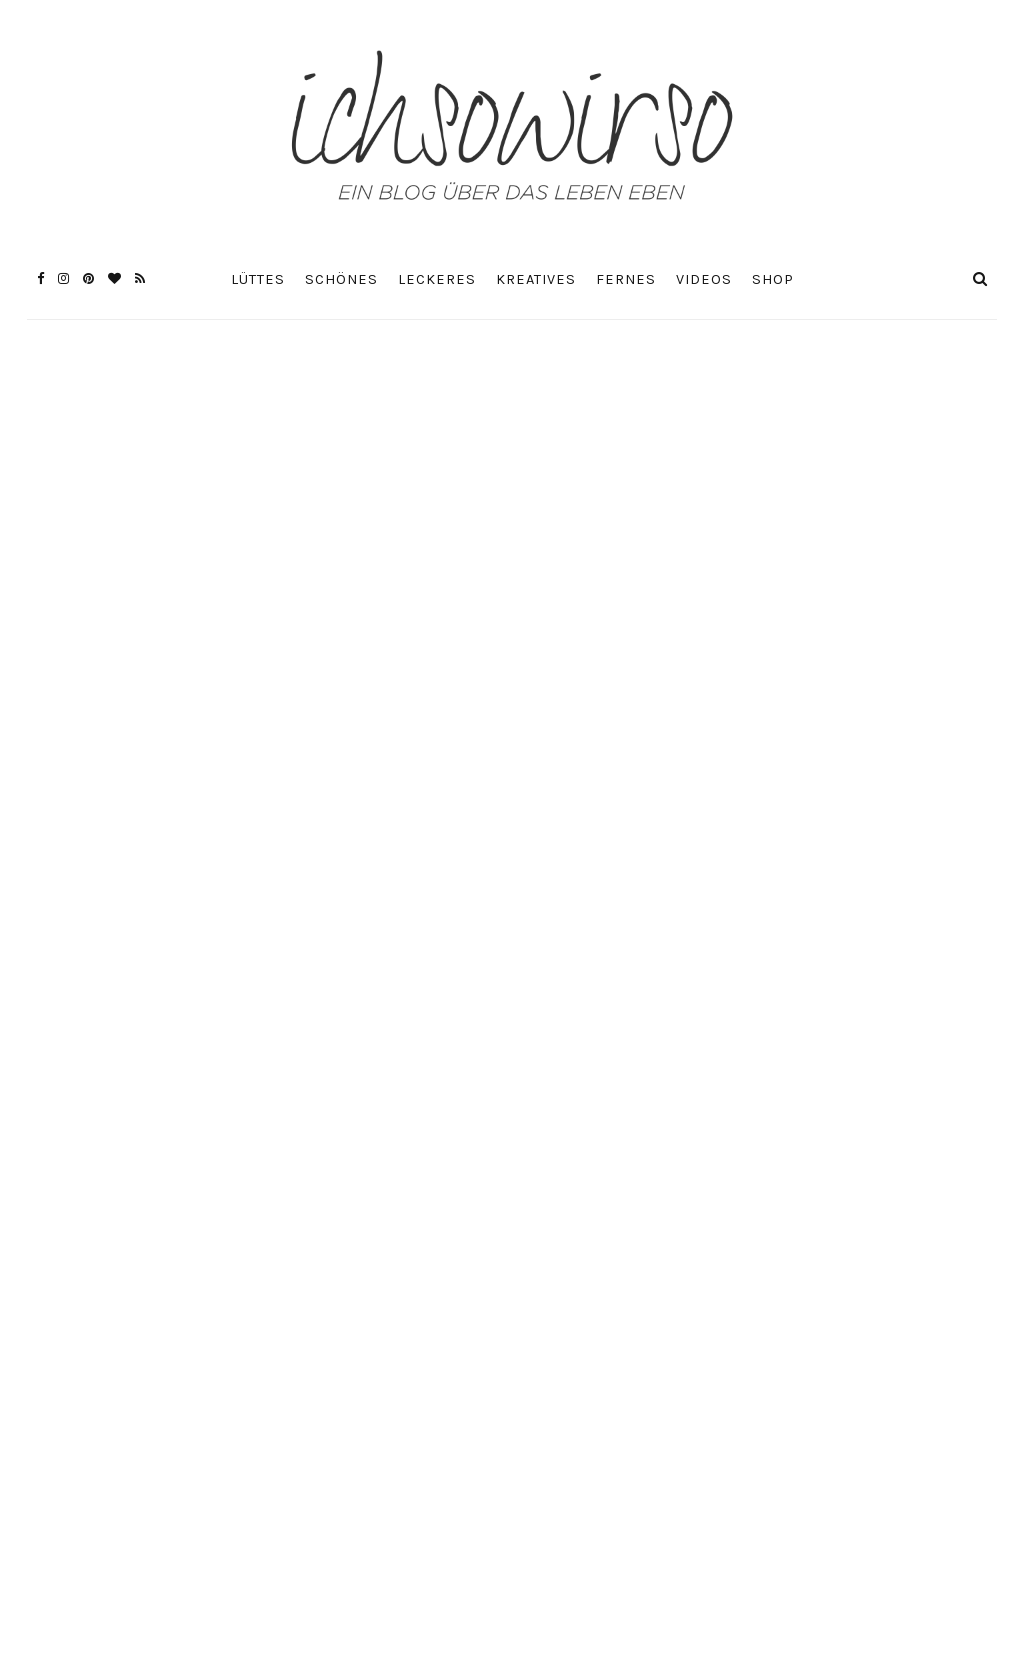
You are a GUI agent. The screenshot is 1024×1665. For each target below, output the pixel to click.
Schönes (341, 279)
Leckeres (437, 279)
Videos (704, 279)
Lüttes (258, 279)
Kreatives (536, 279)
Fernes (626, 279)
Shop (773, 279)
